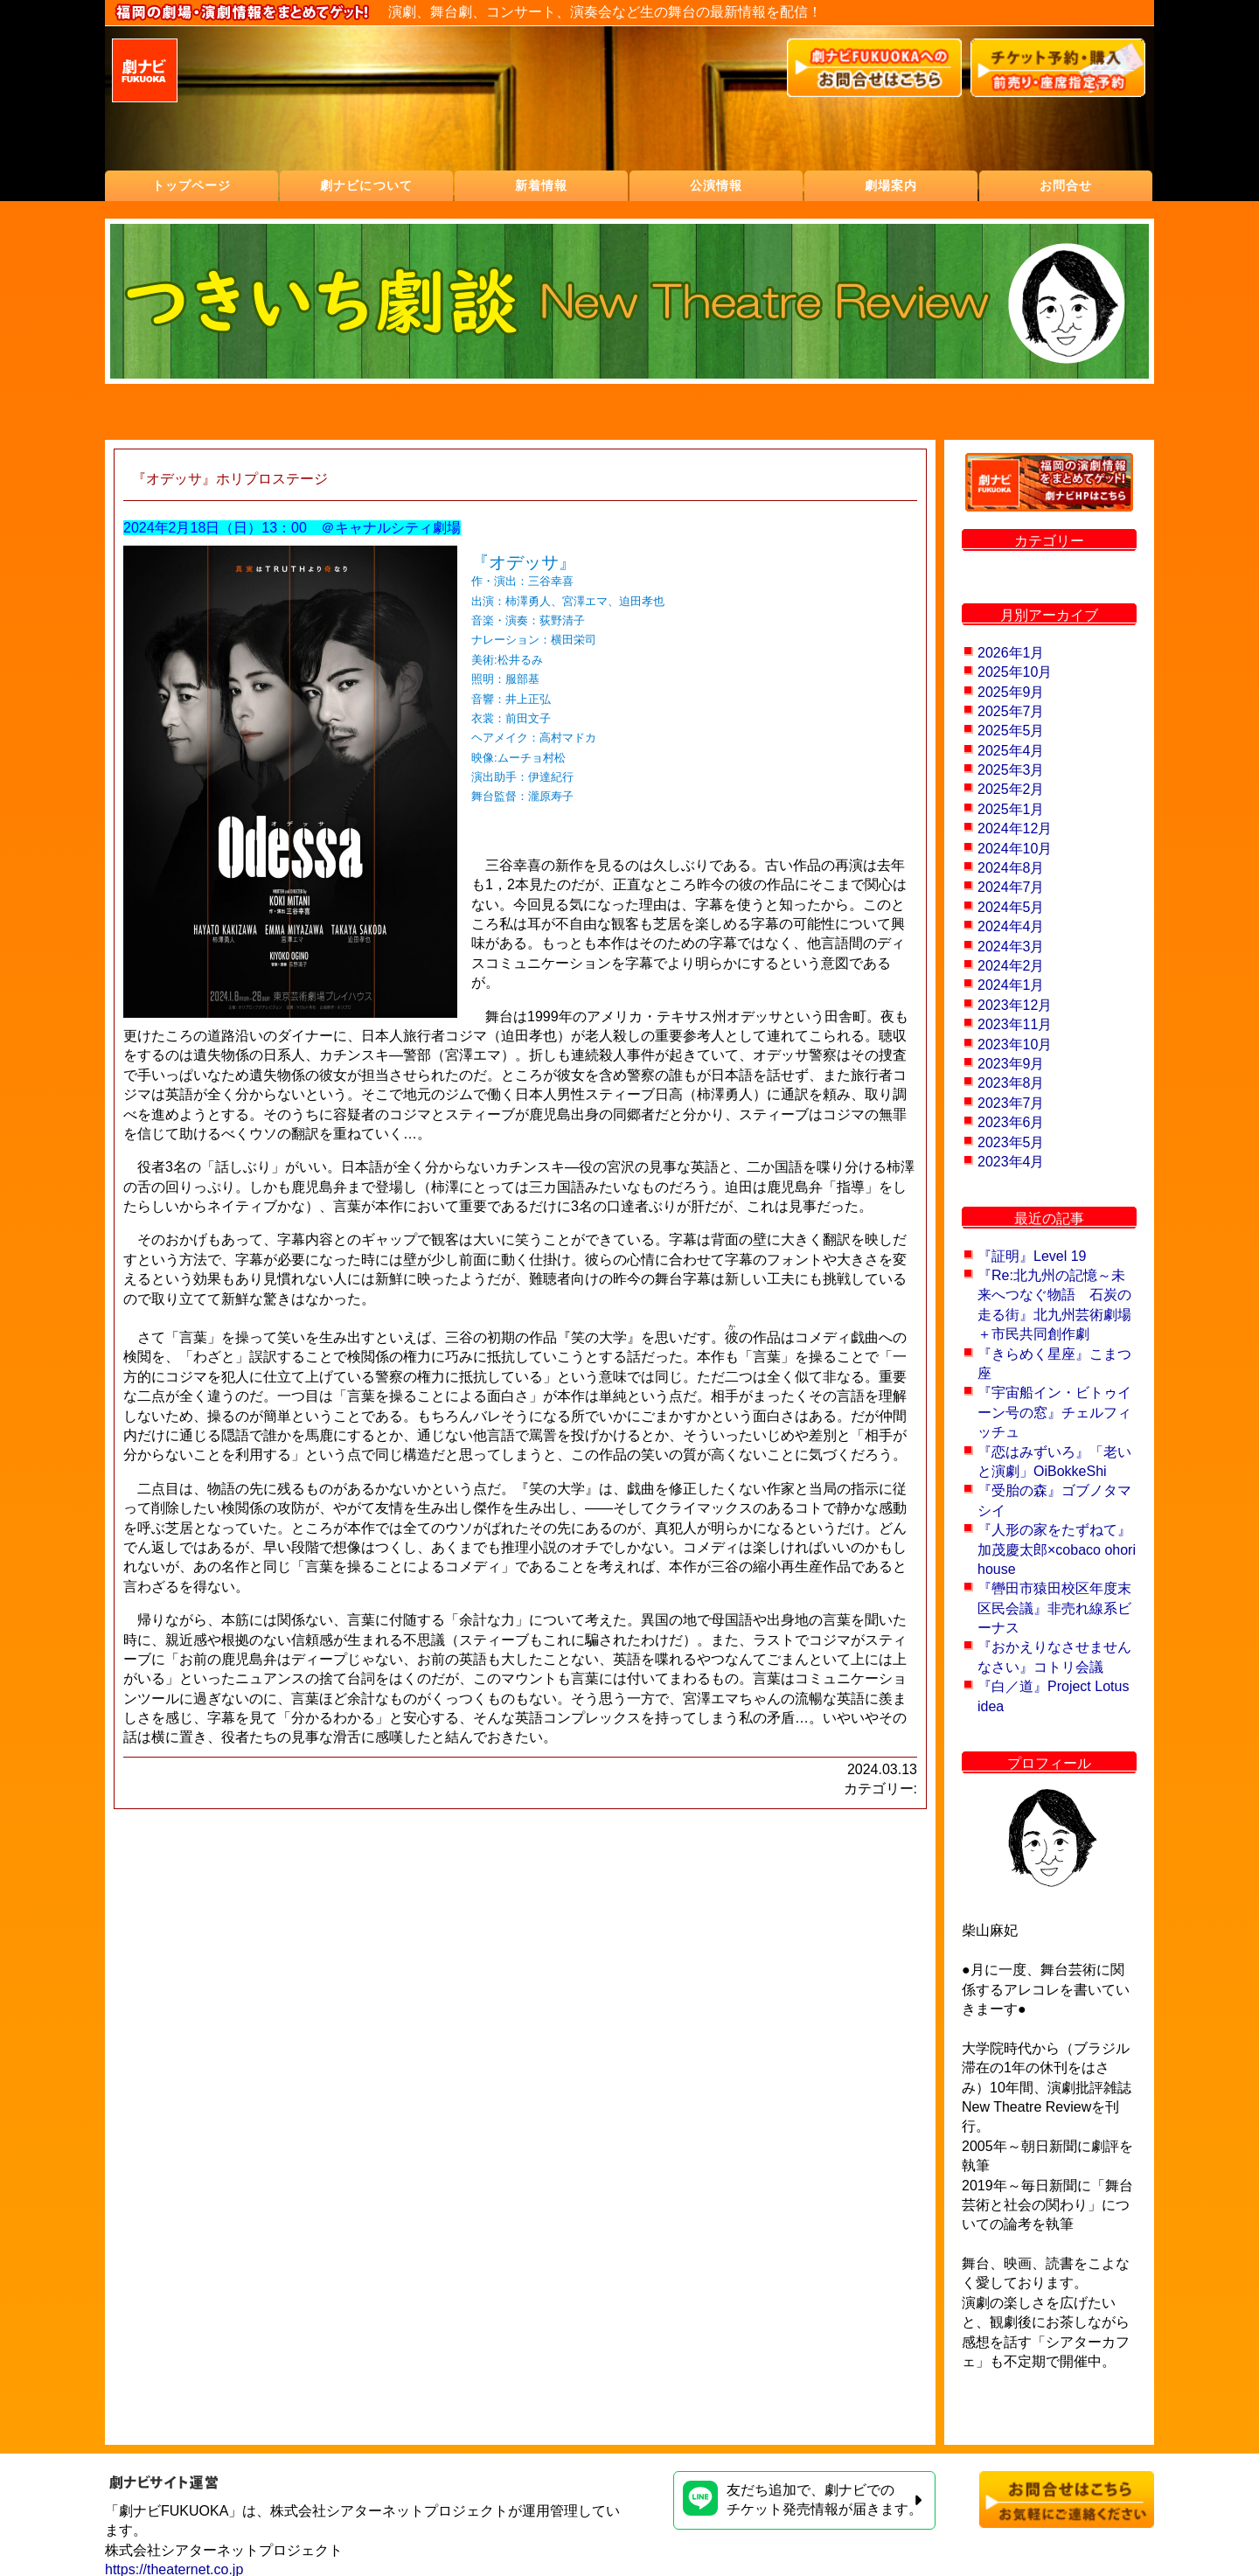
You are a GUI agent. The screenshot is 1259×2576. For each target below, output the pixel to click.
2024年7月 (1011, 887)
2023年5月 (1011, 1142)
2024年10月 (1014, 848)
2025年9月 (1011, 692)
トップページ (192, 185)
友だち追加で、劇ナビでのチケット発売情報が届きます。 (802, 2499)
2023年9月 (1011, 1063)
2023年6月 (1011, 1122)
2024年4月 (1011, 926)
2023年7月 (1011, 1103)
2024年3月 (1011, 946)
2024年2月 (1011, 965)
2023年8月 (1011, 1083)
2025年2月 (1011, 789)
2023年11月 (1014, 1024)
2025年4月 (1011, 750)
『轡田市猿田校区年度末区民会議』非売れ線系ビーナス (1054, 1608)
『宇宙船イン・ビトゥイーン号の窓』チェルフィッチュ (1054, 1412)
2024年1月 (1011, 985)
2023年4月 (1011, 1161)
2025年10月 (1014, 672)
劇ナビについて (366, 185)
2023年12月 (1014, 1005)
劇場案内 (891, 185)
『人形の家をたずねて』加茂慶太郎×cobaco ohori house (1056, 1549)
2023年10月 (1014, 1044)
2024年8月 (1011, 867)
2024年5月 (1011, 907)
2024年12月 (1014, 828)
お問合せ (1066, 185)
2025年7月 (1011, 711)
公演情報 (716, 185)
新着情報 (541, 185)
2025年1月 (1011, 809)
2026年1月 (1011, 652)
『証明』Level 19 (1032, 1256)
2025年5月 (1011, 730)
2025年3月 (1011, 769)
